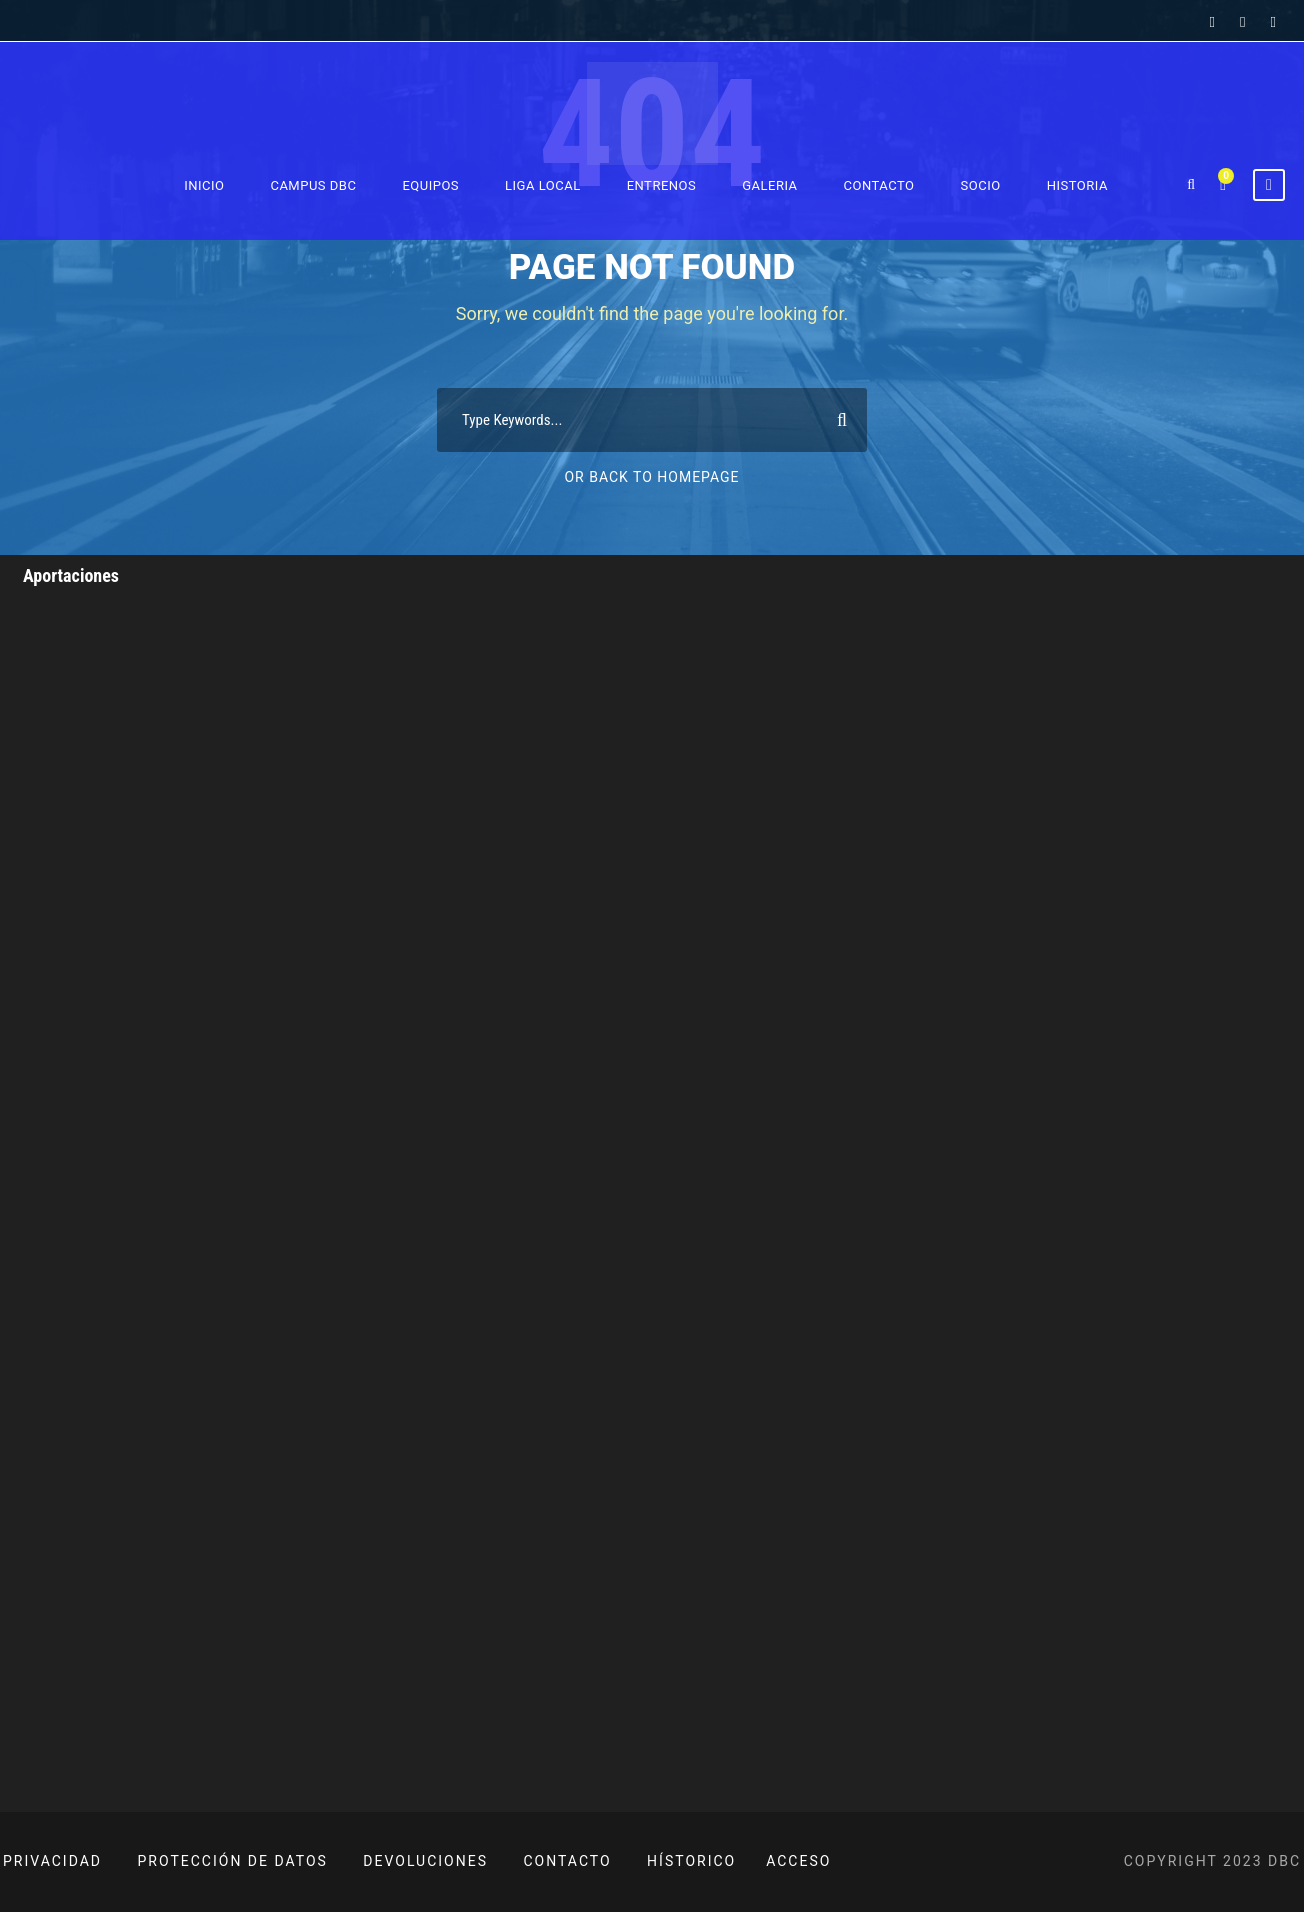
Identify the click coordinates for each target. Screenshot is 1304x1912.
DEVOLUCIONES (425, 1861)
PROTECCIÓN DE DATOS (233, 1861)
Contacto (879, 185)
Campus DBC (313, 185)
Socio (981, 185)
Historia (1077, 185)
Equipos (430, 185)
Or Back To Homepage (651, 477)
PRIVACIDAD (52, 1861)
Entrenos (662, 185)
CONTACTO (568, 1861)
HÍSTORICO (691, 1861)
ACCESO (798, 1861)
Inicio (204, 185)
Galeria (769, 185)
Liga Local (543, 185)
